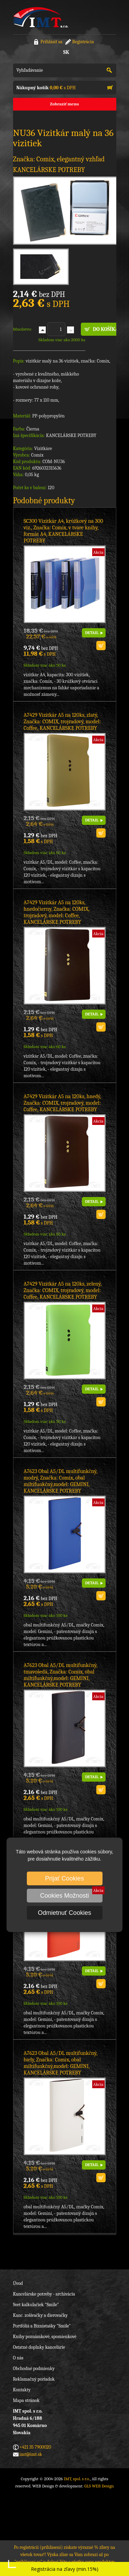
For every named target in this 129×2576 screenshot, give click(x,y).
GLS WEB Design (99, 2485)
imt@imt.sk (31, 2454)
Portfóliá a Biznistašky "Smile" (42, 2325)
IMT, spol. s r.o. (40, 17)
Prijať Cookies (64, 1878)
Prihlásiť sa (51, 42)
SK (66, 52)
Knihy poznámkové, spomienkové (45, 2336)
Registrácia (83, 42)
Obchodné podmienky (34, 2368)
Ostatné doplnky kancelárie (39, 2347)
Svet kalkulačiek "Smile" (36, 2304)
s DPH (46, 88)
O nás (18, 2357)
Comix (37, 455)
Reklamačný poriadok (34, 2379)
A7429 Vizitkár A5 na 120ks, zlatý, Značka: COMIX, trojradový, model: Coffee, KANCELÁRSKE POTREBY (62, 721)
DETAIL (91, 632)
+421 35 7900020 (35, 2447)
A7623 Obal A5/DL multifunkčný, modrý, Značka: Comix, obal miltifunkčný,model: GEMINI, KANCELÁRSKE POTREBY (60, 1481)
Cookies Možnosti (64, 1895)
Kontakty (22, 2389)
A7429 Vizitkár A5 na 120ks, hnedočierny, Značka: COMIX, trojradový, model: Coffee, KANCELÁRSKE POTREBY (56, 912)
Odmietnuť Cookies (64, 1912)
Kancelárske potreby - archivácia (44, 2294)
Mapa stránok (26, 2400)
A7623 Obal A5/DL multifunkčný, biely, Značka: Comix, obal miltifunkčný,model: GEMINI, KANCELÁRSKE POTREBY (60, 2063)
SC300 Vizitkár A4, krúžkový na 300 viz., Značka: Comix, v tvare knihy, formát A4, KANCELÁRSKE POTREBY (63, 531)
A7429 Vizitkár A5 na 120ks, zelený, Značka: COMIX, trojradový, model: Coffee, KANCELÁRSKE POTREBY (62, 1290)
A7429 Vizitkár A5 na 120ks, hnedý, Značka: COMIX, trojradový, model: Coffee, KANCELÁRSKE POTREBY (62, 1103)
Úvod (18, 2283)
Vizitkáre (43, 448)
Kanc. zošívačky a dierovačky (40, 2315)
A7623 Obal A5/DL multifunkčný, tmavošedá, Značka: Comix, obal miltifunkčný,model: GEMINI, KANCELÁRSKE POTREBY (60, 1675)
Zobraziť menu (64, 103)
